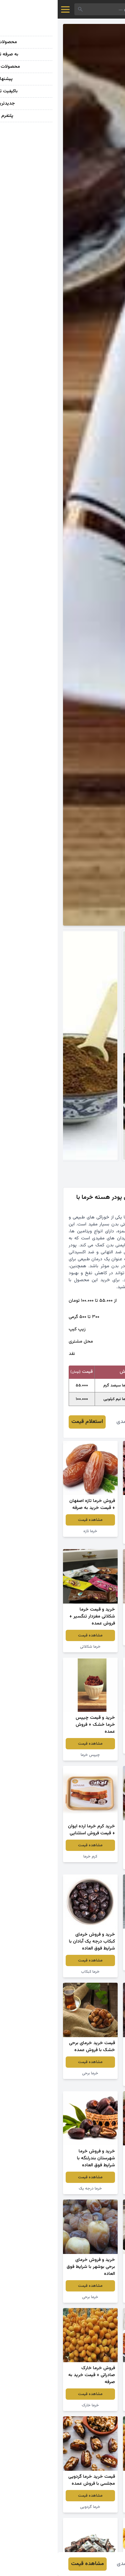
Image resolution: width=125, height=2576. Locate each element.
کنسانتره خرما (92, 2297)
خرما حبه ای (92, 1965)
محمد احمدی (73, 1422)
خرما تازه (33, 1531)
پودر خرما (92, 1640)
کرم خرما (33, 1857)
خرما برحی (32, 2073)
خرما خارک (32, 2405)
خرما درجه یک (32, 2189)
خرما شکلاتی (32, 1647)
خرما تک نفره (92, 1864)
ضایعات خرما (92, 2189)
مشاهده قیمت (92, 1527)
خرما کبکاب (32, 1972)
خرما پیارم (92, 1748)
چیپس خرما (92, 1538)
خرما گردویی (32, 2507)
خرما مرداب (92, 2080)
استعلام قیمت (29, 1422)
